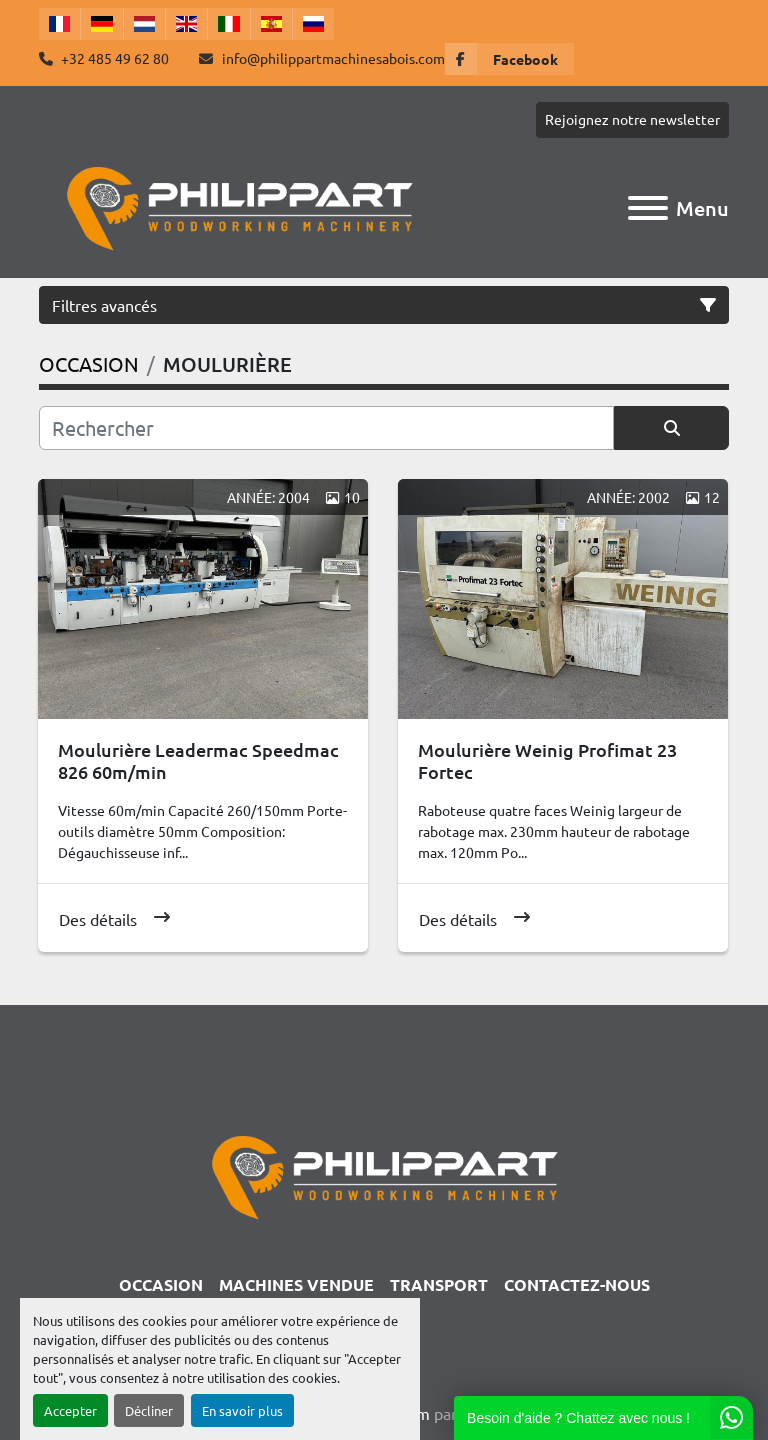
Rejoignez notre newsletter (632, 119)
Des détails (98, 919)
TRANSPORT (439, 1284)
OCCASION (161, 1284)
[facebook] (509, 59)
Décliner (149, 1410)
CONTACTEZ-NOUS (577, 1284)
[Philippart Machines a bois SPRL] (384, 1174)
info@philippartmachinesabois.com (332, 58)
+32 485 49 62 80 (113, 58)
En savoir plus (242, 1410)
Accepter (70, 1410)
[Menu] (648, 208)
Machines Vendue (296, 1284)
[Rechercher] (326, 428)
